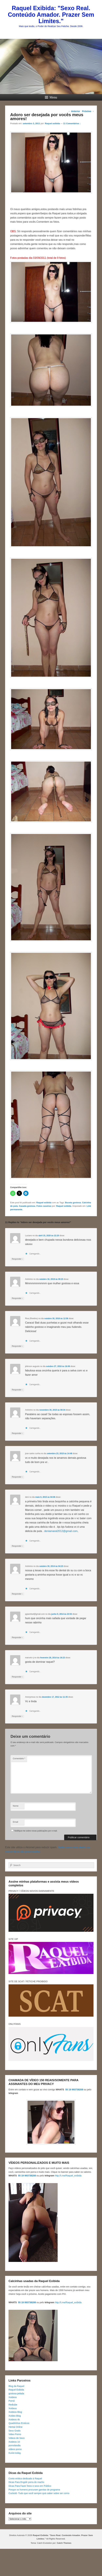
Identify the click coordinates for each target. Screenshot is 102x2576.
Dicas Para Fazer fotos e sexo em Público (30, 2486)
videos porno (15, 2449)
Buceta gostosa (73, 1202)
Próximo (88, 111)
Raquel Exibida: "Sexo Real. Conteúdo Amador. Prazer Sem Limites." (51, 14)
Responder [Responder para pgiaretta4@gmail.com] (17, 1637)
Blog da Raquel (16, 2386)
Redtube (13, 2404)
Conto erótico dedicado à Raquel (25, 2478)
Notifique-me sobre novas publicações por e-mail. (35, 1831)
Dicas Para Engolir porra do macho (26, 2482)
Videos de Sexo (17, 2438)
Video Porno (15, 2434)
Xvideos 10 (14, 2441)
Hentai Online (15, 2427)
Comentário (19, 1758)
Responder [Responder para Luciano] (17, 1259)
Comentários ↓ (72, 123)
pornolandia (14, 2445)
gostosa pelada (16, 2393)
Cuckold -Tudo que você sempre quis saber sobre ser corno (39, 2493)
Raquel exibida (52, 123)
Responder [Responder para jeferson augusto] (17, 1389)
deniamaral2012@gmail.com (61, 1531)
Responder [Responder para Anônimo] (17, 1298)
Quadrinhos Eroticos (19, 2423)
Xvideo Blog (15, 2415)
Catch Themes (64, 2543)
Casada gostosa (27, 1206)
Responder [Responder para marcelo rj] (17, 1676)
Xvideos (13, 2397)
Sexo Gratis (14, 2430)
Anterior (74, 111)
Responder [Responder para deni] (17, 1546)
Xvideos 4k (14, 2419)
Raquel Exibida (16, 2389)
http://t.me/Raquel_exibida (68, 2175)
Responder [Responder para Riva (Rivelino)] (17, 1346)
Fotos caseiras (44, 1206)
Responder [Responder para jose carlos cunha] (17, 1476)
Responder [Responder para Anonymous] (17, 1716)
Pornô (12, 2401)
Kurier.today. (15, 2453)
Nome (16, 1806)
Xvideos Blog (15, 2412)
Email (15, 1822)
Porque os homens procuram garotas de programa (34, 2489)
